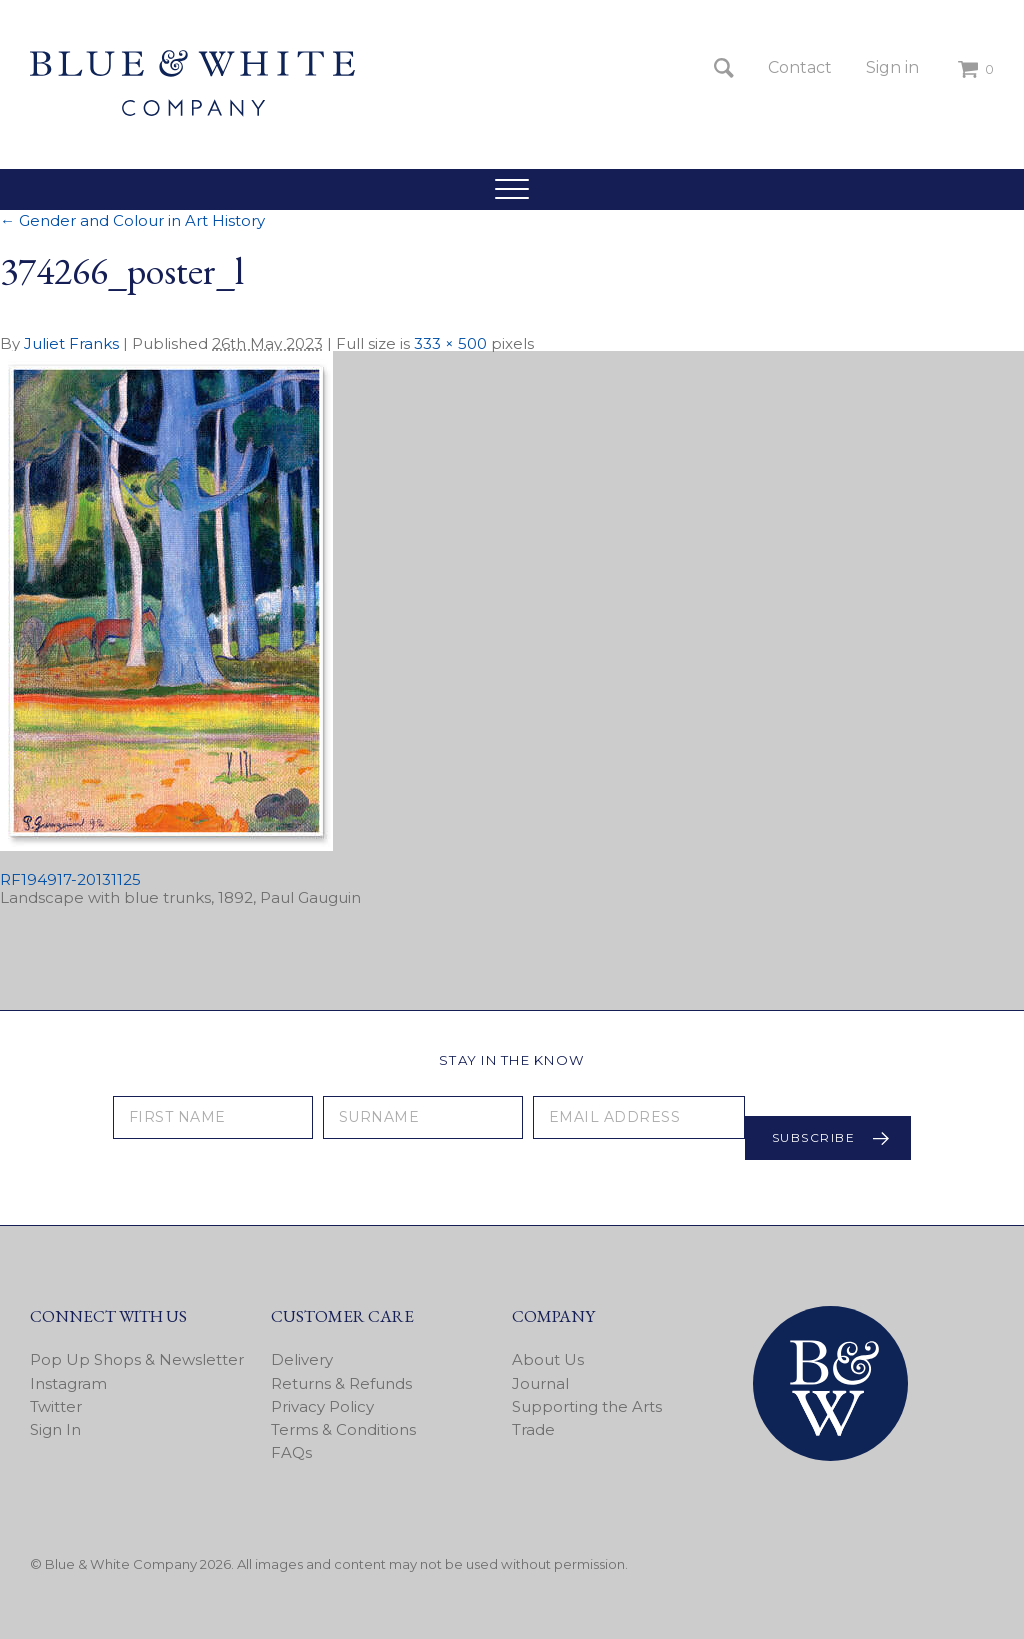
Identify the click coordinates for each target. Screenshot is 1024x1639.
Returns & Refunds (341, 1383)
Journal (540, 1383)
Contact (800, 67)
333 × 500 (450, 343)
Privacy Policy (322, 1406)
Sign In (55, 1429)
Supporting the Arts (587, 1406)
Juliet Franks (71, 343)
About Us (548, 1359)
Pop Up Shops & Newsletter (137, 1359)
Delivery (302, 1359)
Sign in (892, 67)
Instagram (68, 1383)
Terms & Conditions (343, 1429)
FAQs (291, 1452)
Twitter (56, 1406)
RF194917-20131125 (70, 879)
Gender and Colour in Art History (132, 220)
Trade (533, 1429)
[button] (512, 189)
